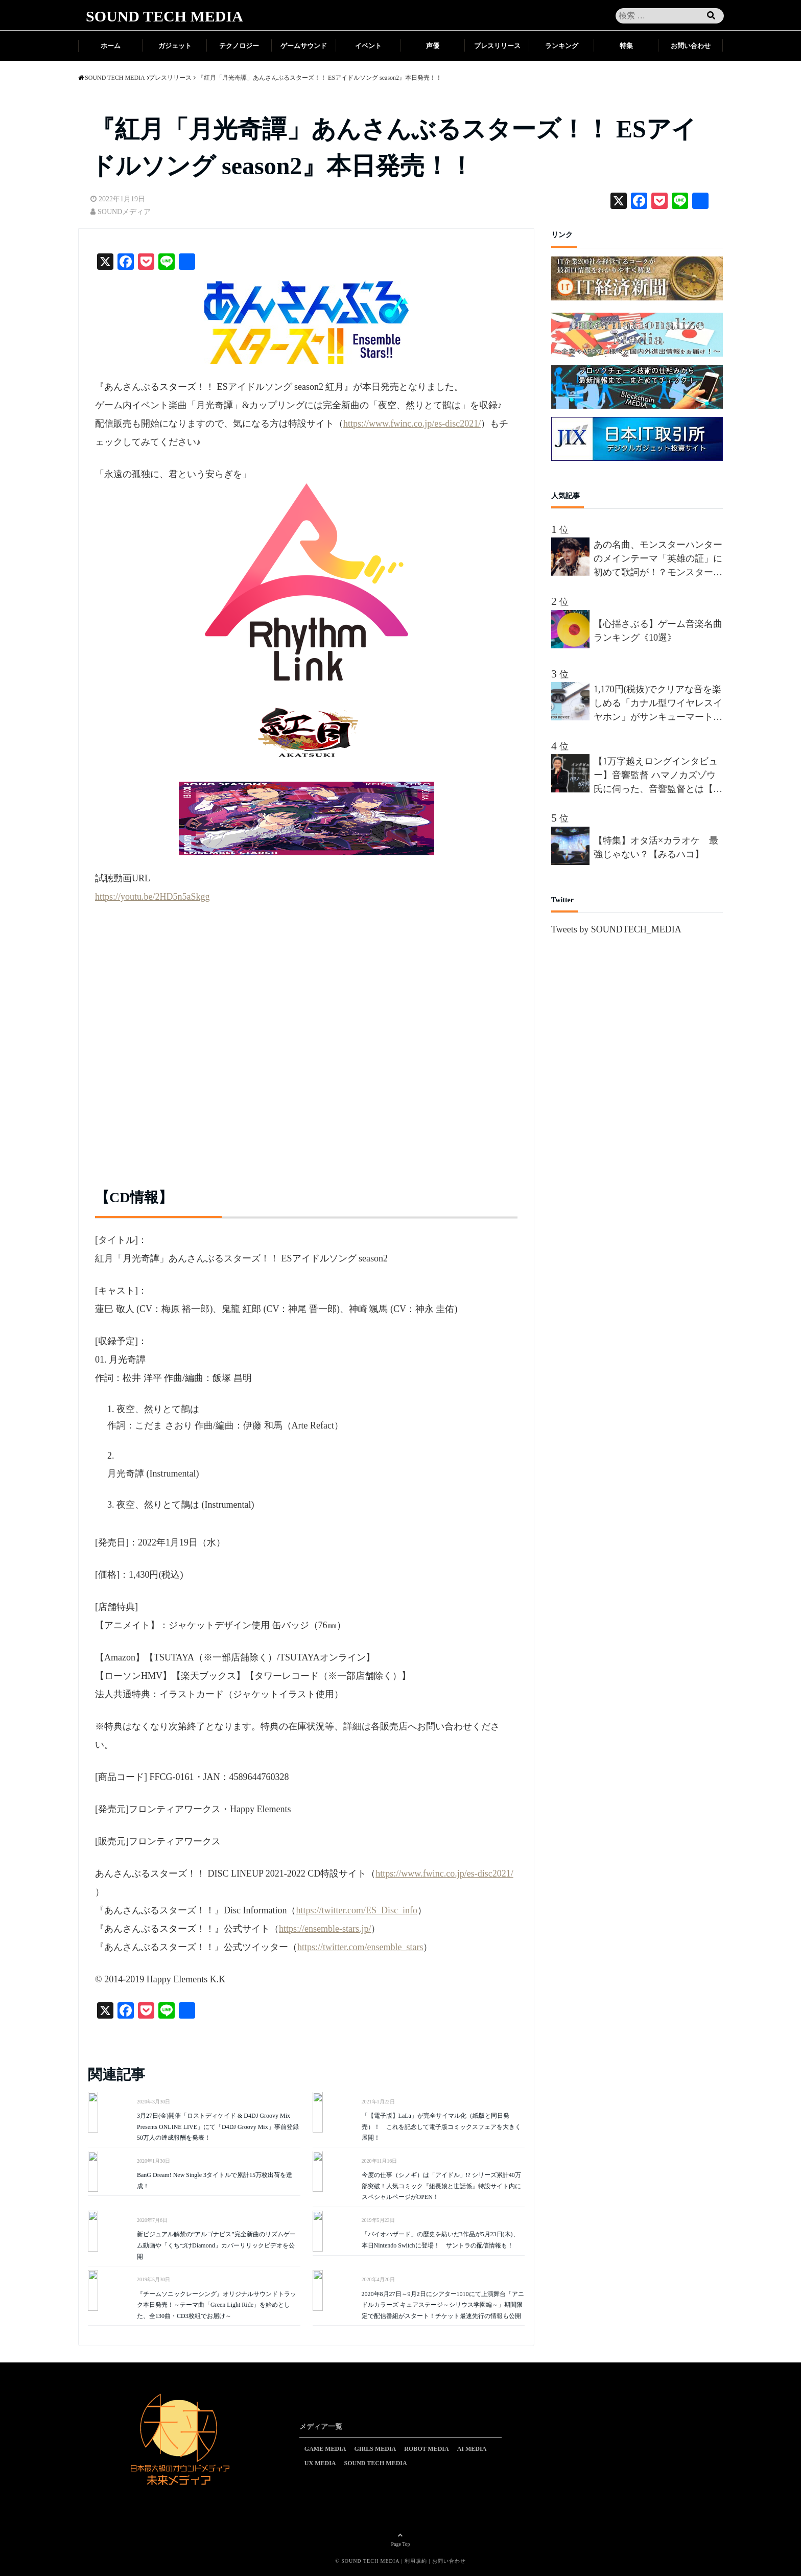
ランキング (561, 46)
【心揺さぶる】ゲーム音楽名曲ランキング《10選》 (658, 631)
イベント (368, 46)
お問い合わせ (691, 46)
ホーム (111, 46)
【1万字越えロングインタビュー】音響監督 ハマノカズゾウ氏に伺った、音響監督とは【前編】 (658, 776)
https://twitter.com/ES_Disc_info (356, 1910)
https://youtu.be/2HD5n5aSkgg (152, 897)
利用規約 (416, 2561)
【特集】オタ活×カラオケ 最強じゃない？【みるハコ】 (656, 847)
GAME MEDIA (325, 2448)
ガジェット (175, 46)
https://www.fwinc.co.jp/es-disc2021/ (412, 423)
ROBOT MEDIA (426, 2448)
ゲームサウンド (303, 46)
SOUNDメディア (124, 212)
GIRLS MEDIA (375, 2448)
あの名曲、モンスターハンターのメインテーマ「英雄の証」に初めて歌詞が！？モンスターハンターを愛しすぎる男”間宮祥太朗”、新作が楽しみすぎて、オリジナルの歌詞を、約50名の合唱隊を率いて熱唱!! (658, 559)
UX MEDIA (320, 2463)
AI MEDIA (472, 2448)
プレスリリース (497, 46)
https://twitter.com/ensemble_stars (360, 1947)
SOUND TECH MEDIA (164, 16)
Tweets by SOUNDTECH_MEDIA (616, 929)
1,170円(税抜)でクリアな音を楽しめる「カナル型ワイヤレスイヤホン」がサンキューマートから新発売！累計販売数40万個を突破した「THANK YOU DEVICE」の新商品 (658, 704)
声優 (432, 46)
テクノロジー (239, 46)
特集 (626, 46)
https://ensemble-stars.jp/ (325, 1929)
